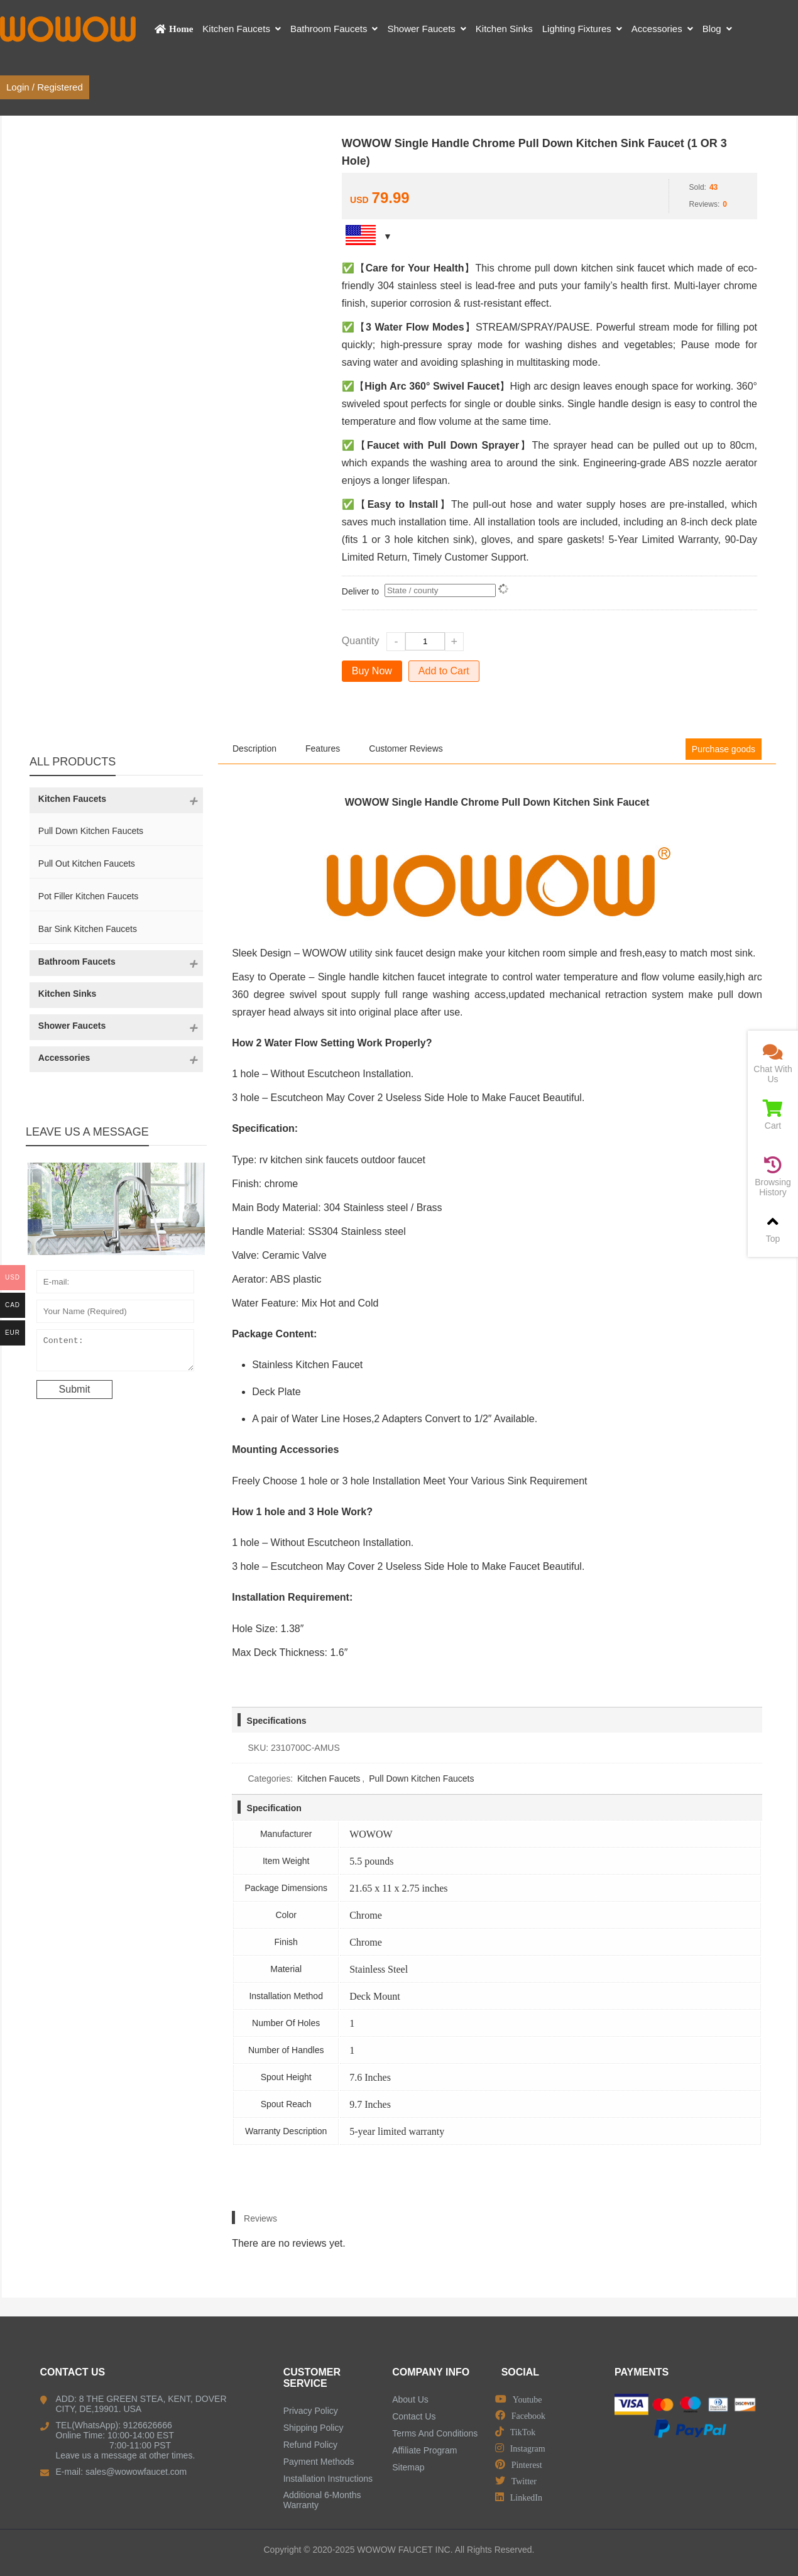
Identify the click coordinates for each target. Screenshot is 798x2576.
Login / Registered (44, 87)
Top (773, 1228)
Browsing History (773, 1176)
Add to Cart (443, 671)
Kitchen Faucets (328, 1778)
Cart (773, 1115)
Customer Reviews (405, 748)
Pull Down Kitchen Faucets (421, 1778)
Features (322, 748)
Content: (115, 1353)
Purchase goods (723, 749)
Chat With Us (773, 1063)
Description (254, 748)
